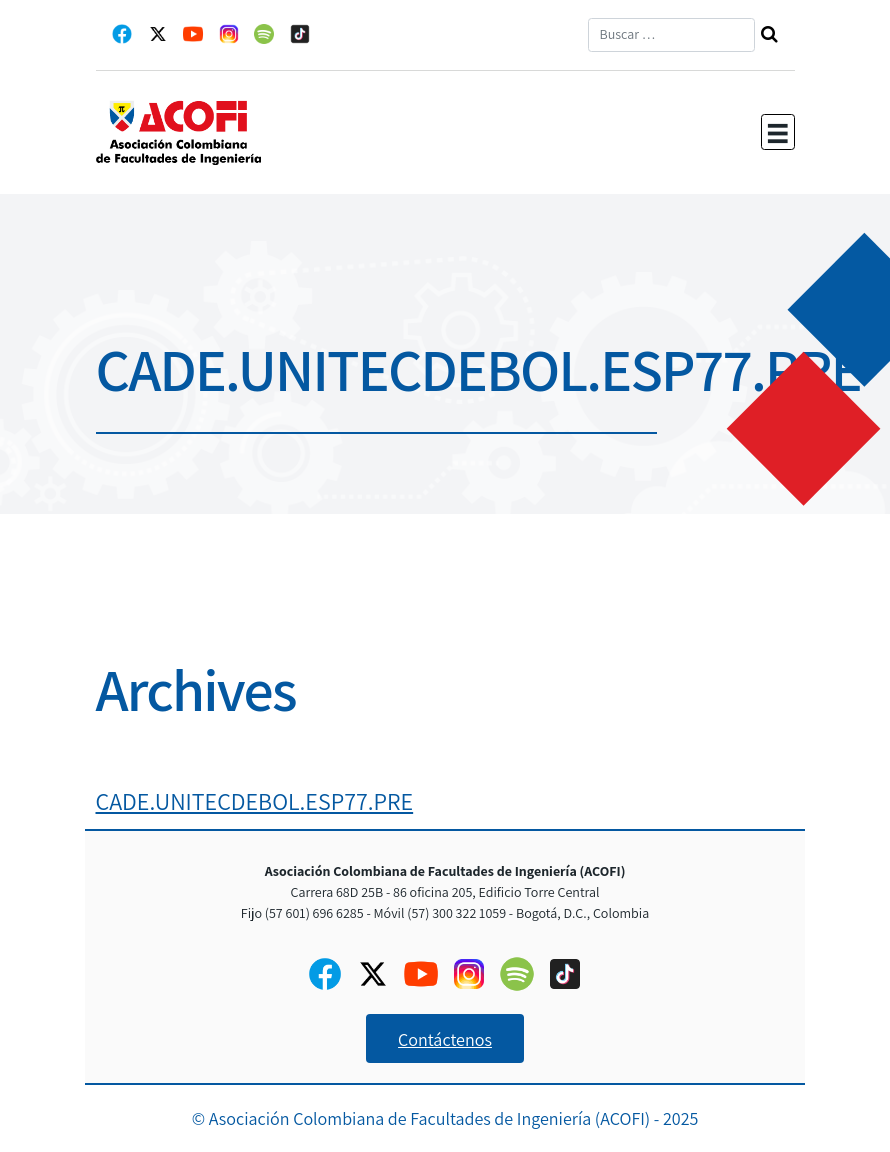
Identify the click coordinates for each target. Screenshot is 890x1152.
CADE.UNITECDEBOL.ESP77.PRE (255, 801)
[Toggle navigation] (778, 132)
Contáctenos (445, 1039)
